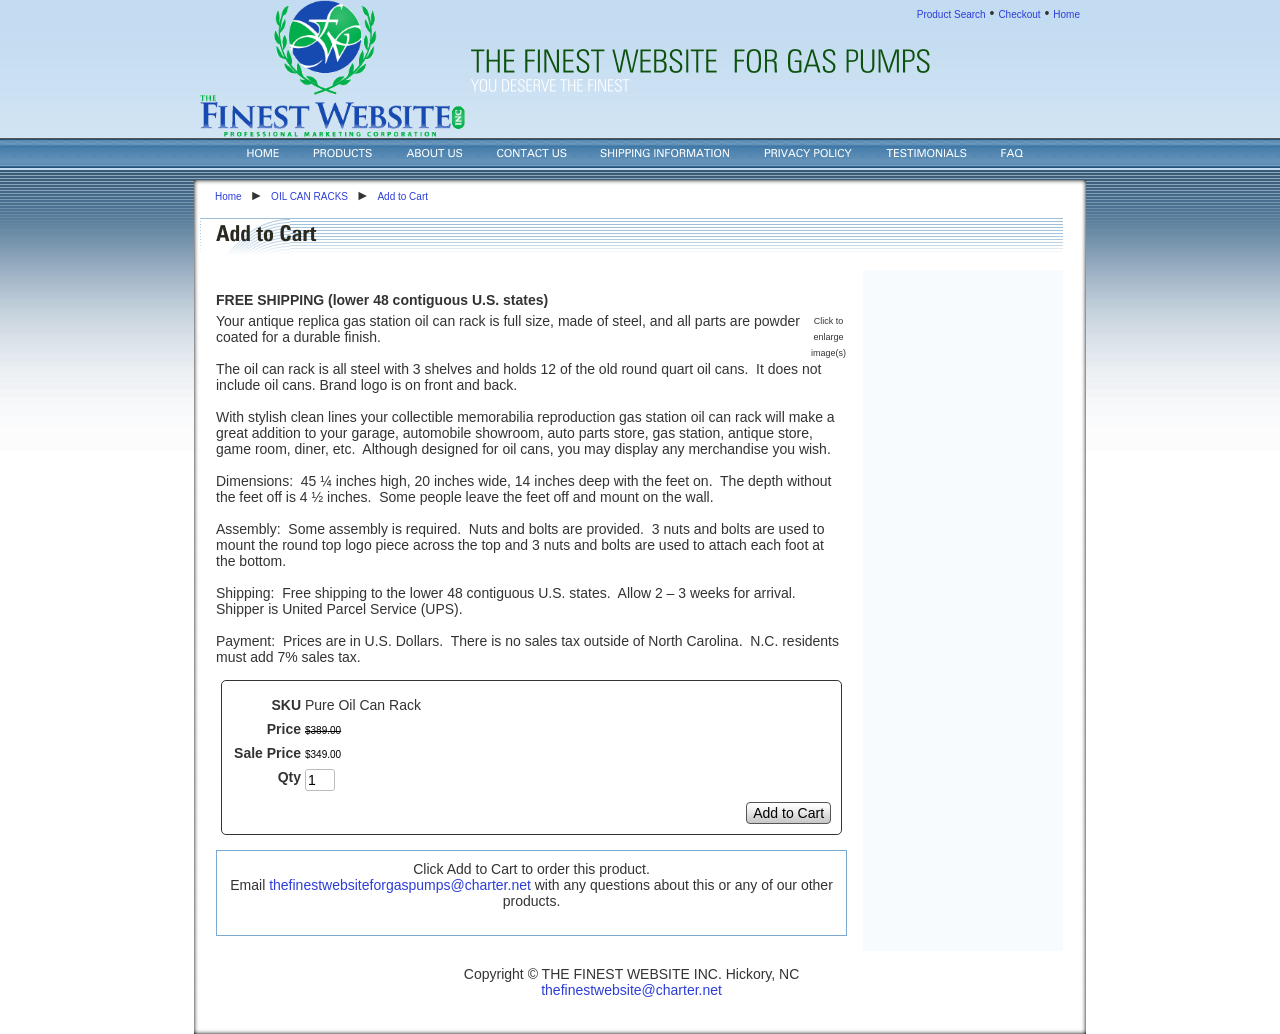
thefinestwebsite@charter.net (631, 990)
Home (1066, 14)
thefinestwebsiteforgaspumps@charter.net (400, 885)
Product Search (951, 14)
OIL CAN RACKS (309, 196)
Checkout (1019, 14)
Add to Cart (402, 196)
